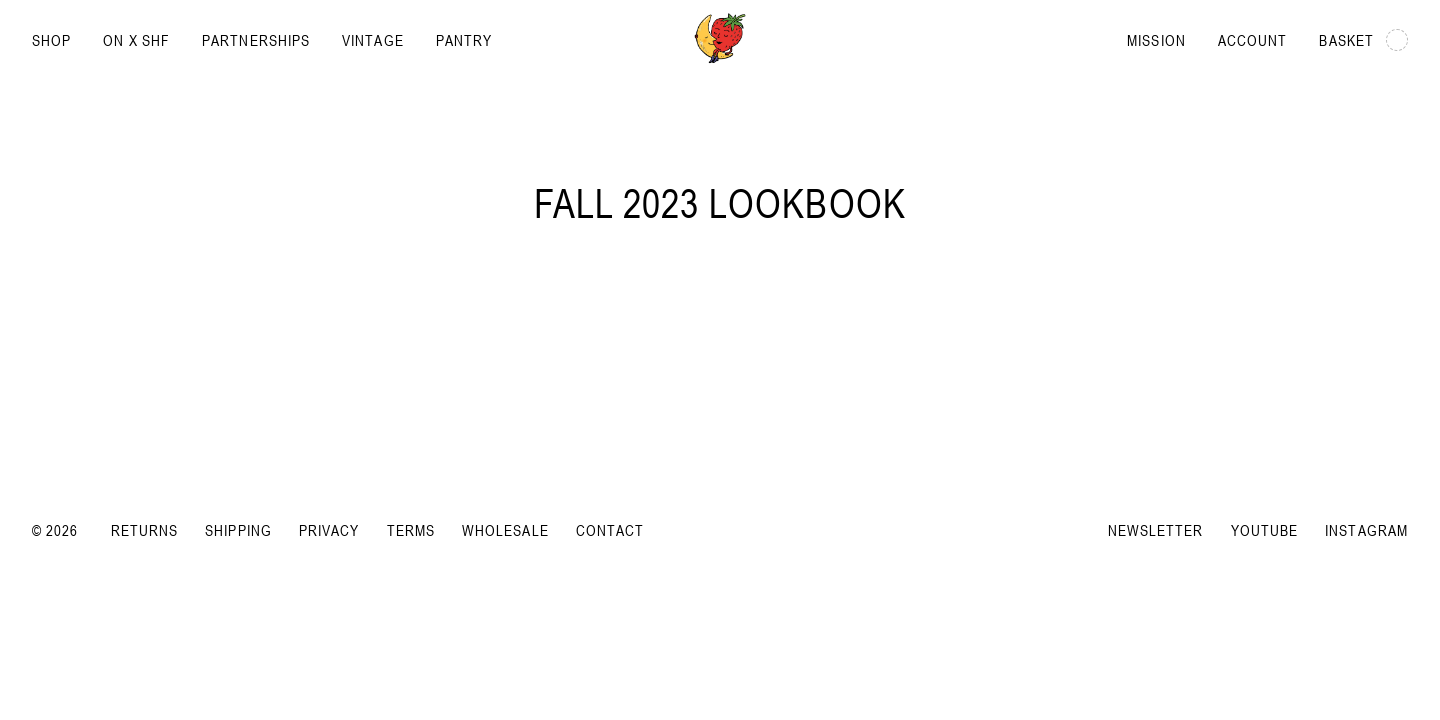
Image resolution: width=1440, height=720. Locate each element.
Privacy (329, 530)
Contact (610, 530)
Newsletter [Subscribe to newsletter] (1156, 530)
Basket (1363, 40)
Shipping (238, 530)
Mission (1156, 40)
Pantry (464, 40)
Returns (145, 530)
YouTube (1265, 530)
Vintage (373, 40)
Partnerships (256, 40)
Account (1253, 40)
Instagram (1366, 530)
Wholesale (505, 530)
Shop (51, 40)
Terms (411, 530)
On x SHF (136, 40)
